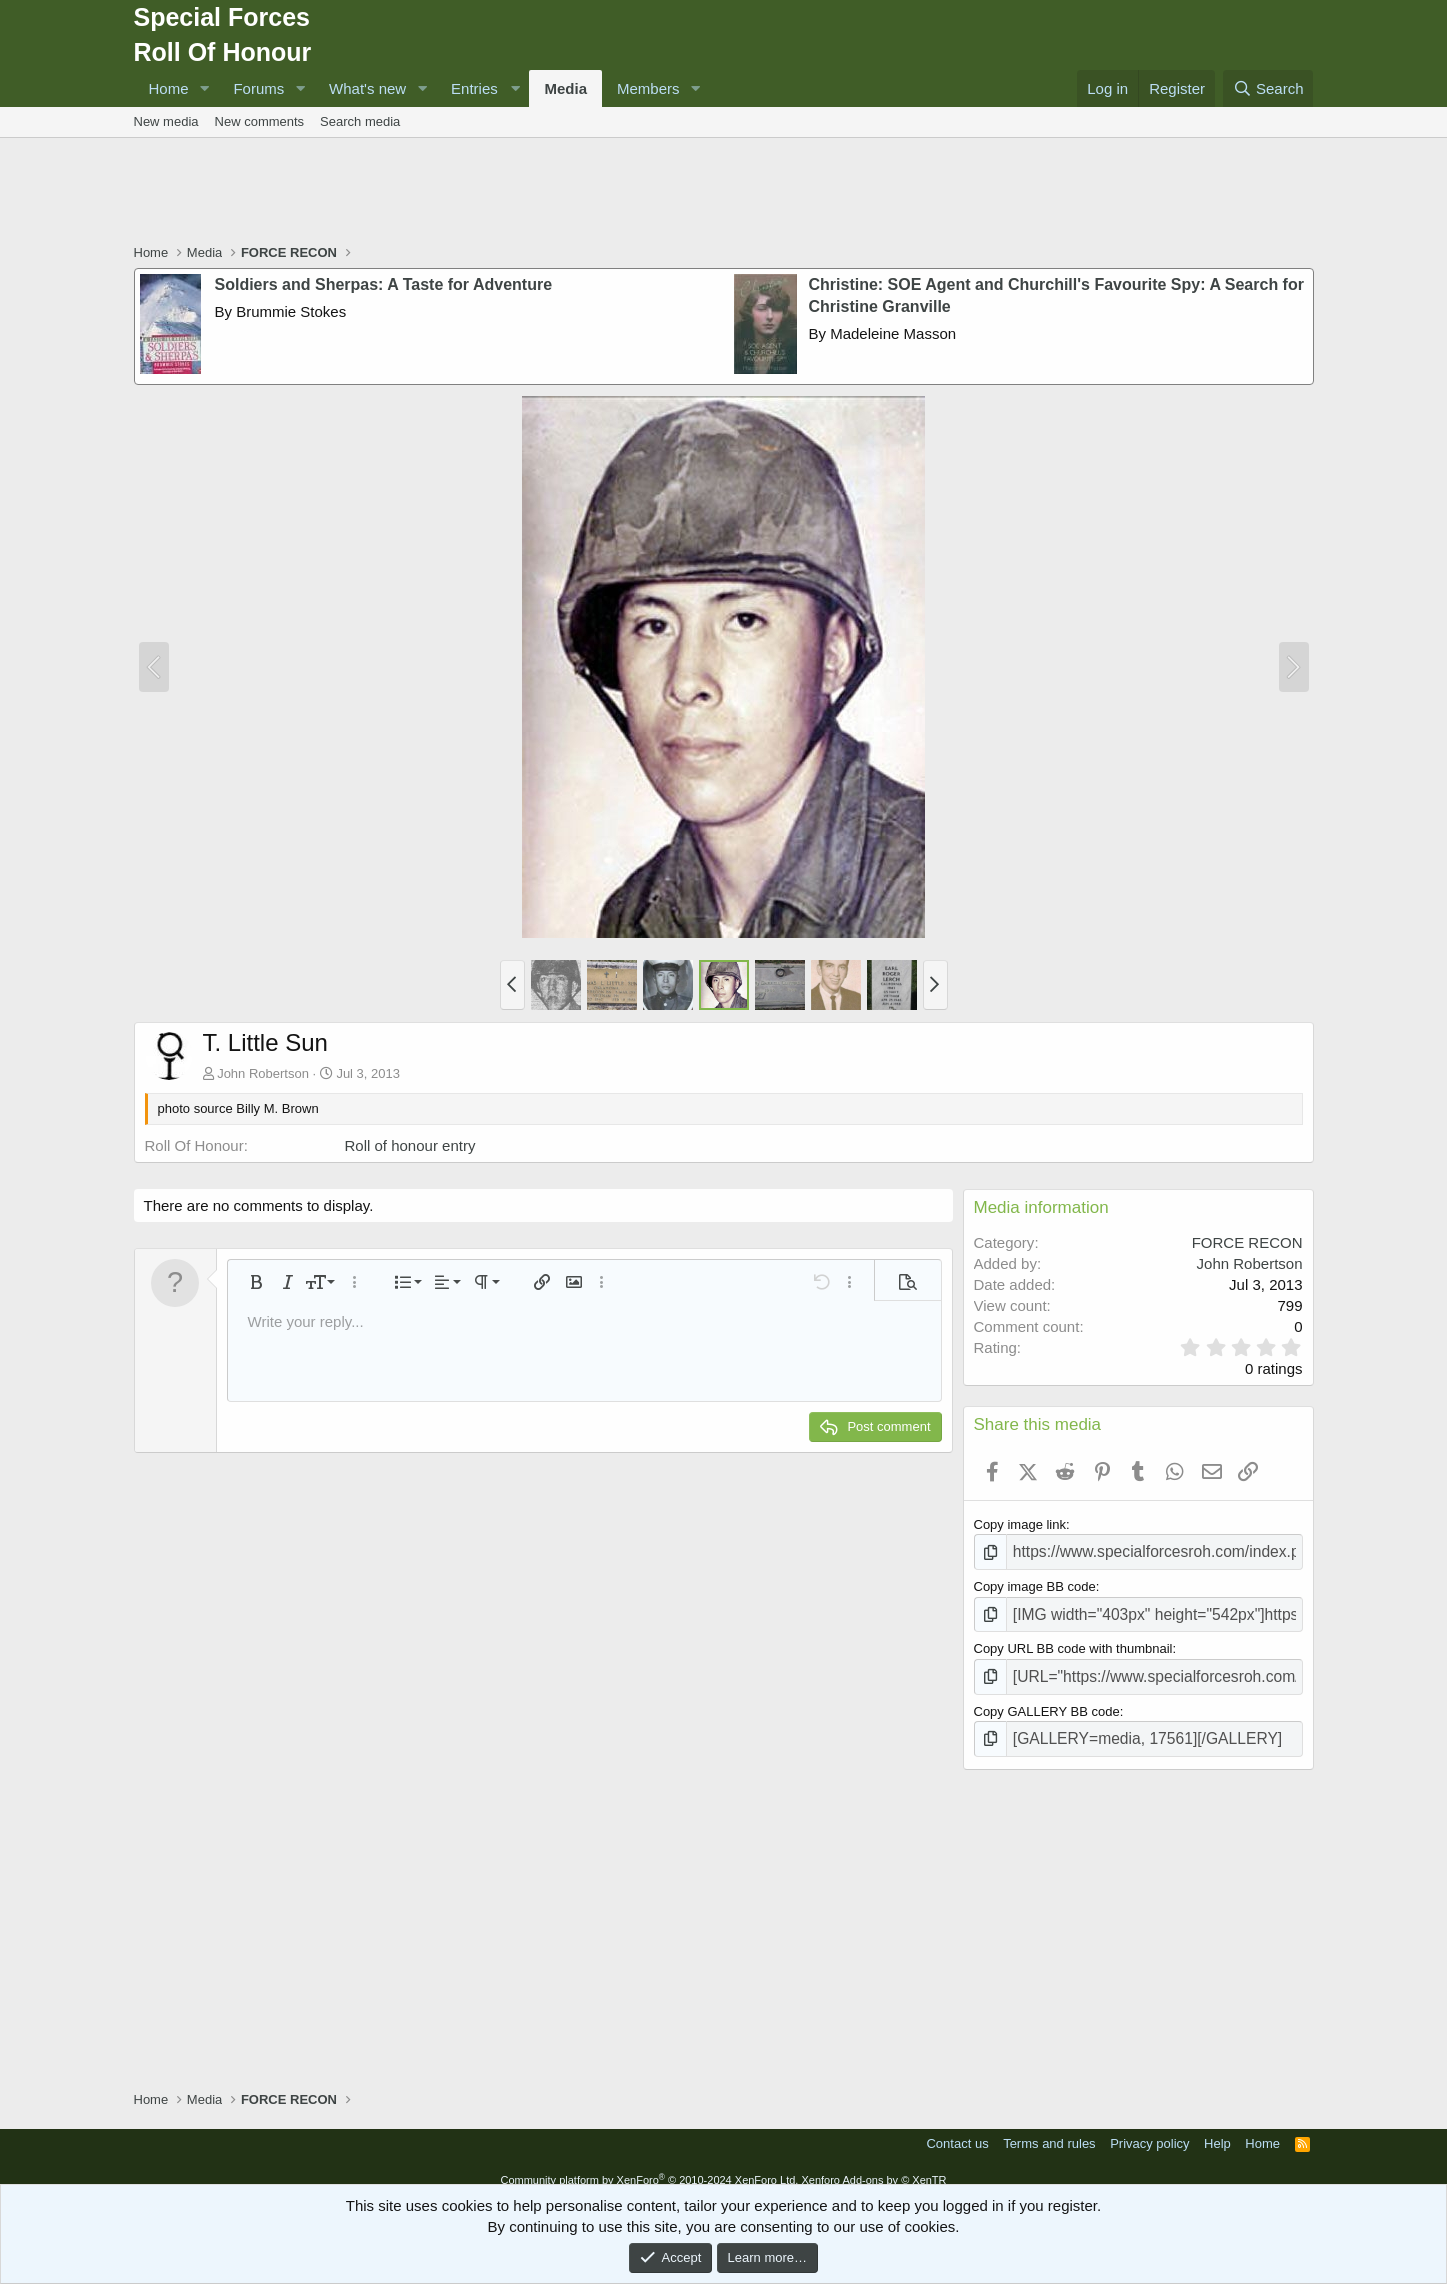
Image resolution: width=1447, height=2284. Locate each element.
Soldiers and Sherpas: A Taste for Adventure (384, 284)
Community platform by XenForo (649, 2165)
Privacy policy (1149, 2128)
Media (565, 88)
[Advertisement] (724, 193)
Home (169, 88)
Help (1217, 2128)
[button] (204, 88)
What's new (367, 88)
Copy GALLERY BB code (1047, 1699)
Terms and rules (1049, 2128)
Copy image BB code (1035, 1583)
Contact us (957, 2128)
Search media (360, 121)
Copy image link (1020, 1524)
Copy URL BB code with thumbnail (1073, 1641)
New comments (260, 121)
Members (648, 88)
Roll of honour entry (410, 1145)
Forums (258, 88)
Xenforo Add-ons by (873, 2165)
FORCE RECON (1247, 1242)
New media (166, 121)
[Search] (1268, 88)
